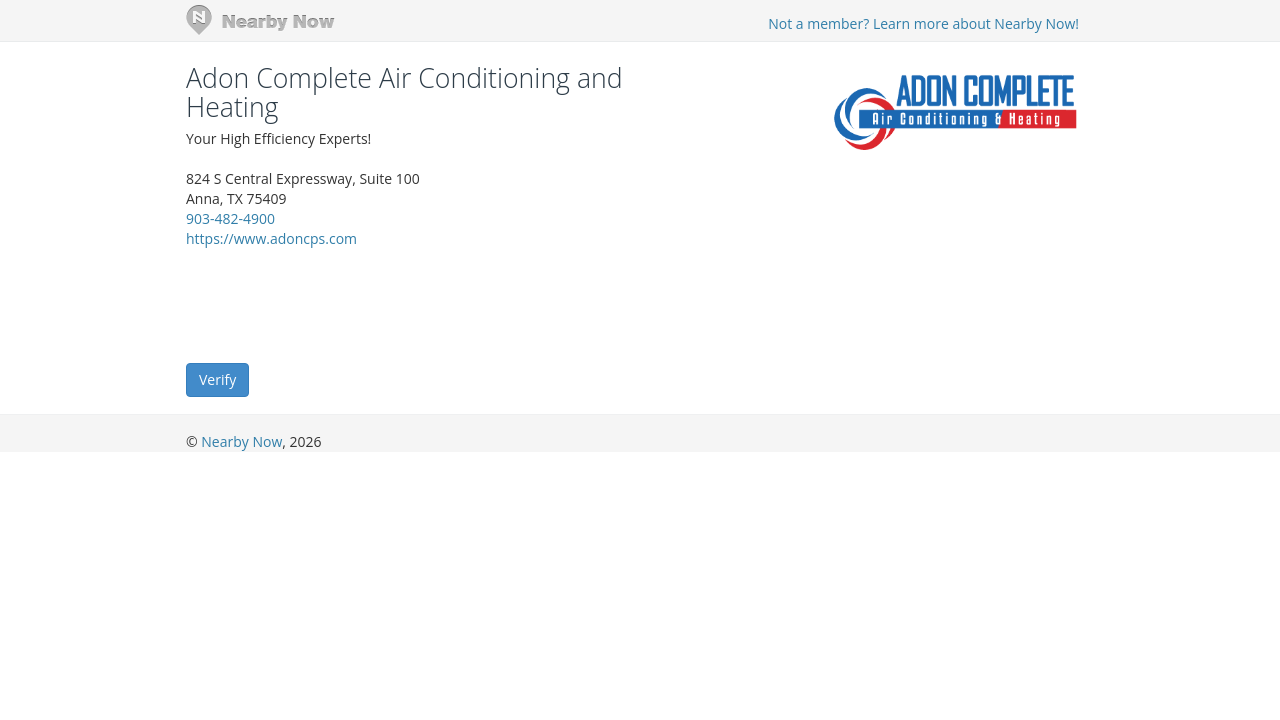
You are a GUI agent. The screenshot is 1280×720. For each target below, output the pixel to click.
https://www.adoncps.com (271, 238)
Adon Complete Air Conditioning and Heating (404, 92)
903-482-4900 (230, 218)
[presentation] (338, 304)
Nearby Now (241, 441)
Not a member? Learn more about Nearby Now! (923, 23)
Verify (217, 379)
